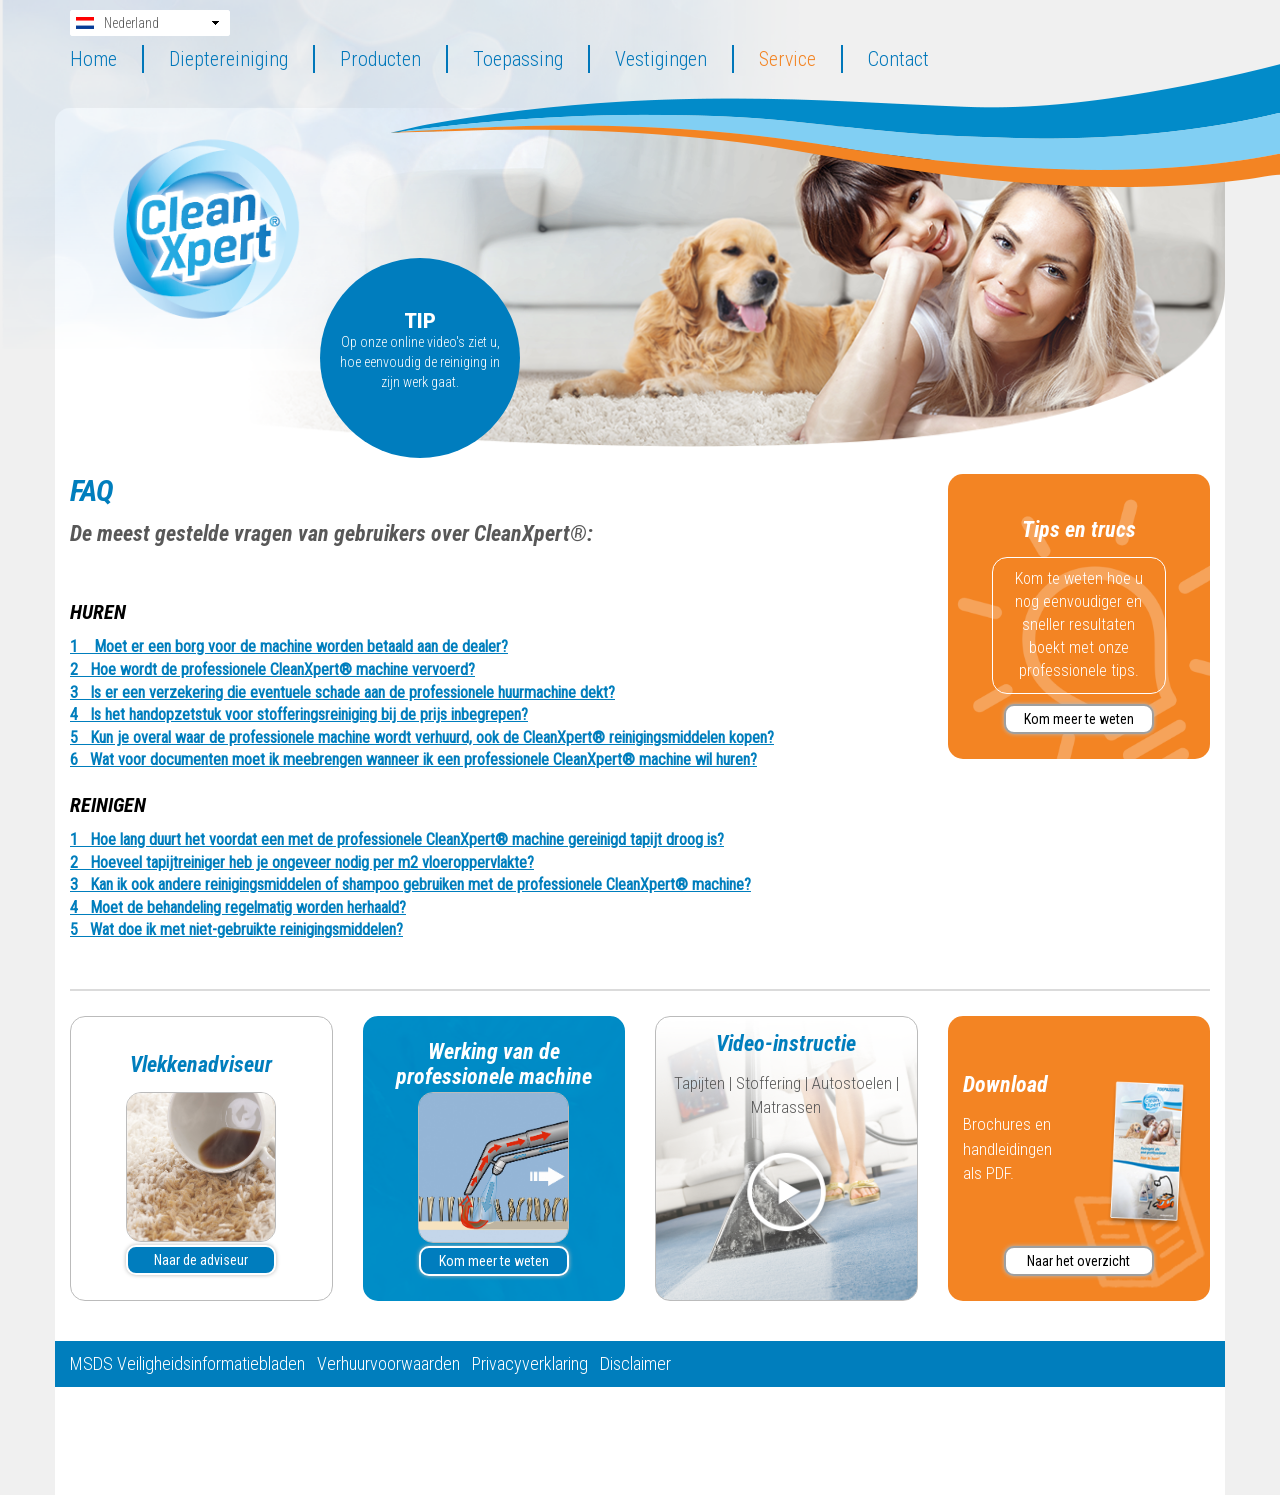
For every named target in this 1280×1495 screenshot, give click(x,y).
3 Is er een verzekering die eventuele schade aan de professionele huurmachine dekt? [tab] (342, 693)
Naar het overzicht (1078, 1261)
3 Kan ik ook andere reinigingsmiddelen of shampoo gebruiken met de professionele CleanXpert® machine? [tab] (410, 885)
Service (787, 59)
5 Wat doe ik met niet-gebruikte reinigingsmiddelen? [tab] (236, 930)
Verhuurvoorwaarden (388, 1363)
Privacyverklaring (530, 1363)
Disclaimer (635, 1363)
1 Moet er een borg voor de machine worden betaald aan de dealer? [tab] (289, 647)
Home (93, 59)
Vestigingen (661, 59)
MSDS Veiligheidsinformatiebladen (187, 1363)
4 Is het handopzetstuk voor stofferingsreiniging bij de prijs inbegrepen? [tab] (299, 715)
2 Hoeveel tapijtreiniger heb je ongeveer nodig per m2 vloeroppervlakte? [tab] (302, 863)
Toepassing (518, 59)
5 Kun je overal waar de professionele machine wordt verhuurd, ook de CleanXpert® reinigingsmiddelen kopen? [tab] (422, 738)
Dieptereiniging (228, 59)
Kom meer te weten (1079, 719)
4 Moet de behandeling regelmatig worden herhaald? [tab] (238, 908)
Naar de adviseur (201, 1260)
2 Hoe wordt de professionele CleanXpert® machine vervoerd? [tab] (272, 670)
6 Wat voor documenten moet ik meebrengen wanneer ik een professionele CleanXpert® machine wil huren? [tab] (413, 760)
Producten (380, 59)
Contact (898, 59)
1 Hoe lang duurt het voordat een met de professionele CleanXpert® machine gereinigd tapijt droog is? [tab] (397, 840)
